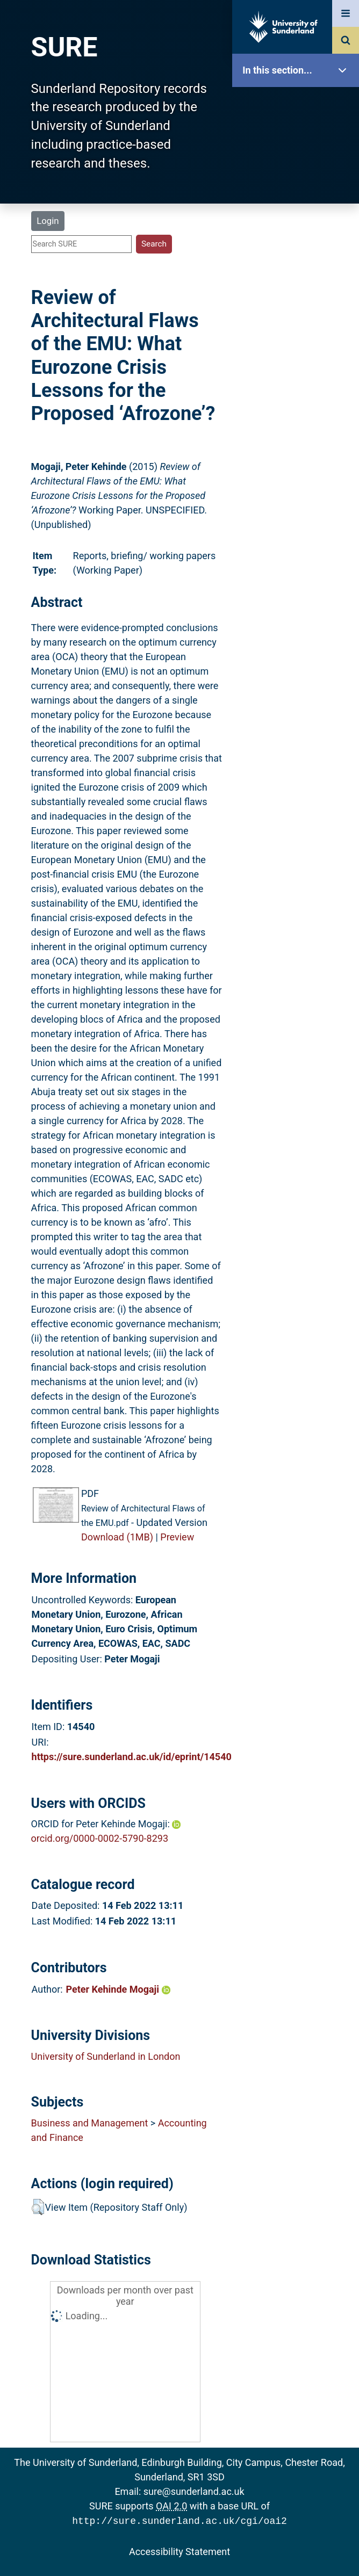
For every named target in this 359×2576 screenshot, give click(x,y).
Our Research (298, 138)
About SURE (298, 172)
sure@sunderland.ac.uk (194, 2491)
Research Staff (298, 342)
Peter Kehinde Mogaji (118, 1989)
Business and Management (89, 2123)
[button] (38, 2207)
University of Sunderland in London (106, 2056)
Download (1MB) (117, 1537)
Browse (298, 206)
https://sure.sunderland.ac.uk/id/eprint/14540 (132, 1756)
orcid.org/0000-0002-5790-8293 (99, 1838)
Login (48, 220)
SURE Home (298, 104)
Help (298, 376)
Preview (177, 1537)
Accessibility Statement (179, 2550)
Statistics (298, 308)
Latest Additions (298, 274)
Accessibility (298, 410)
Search (298, 240)
